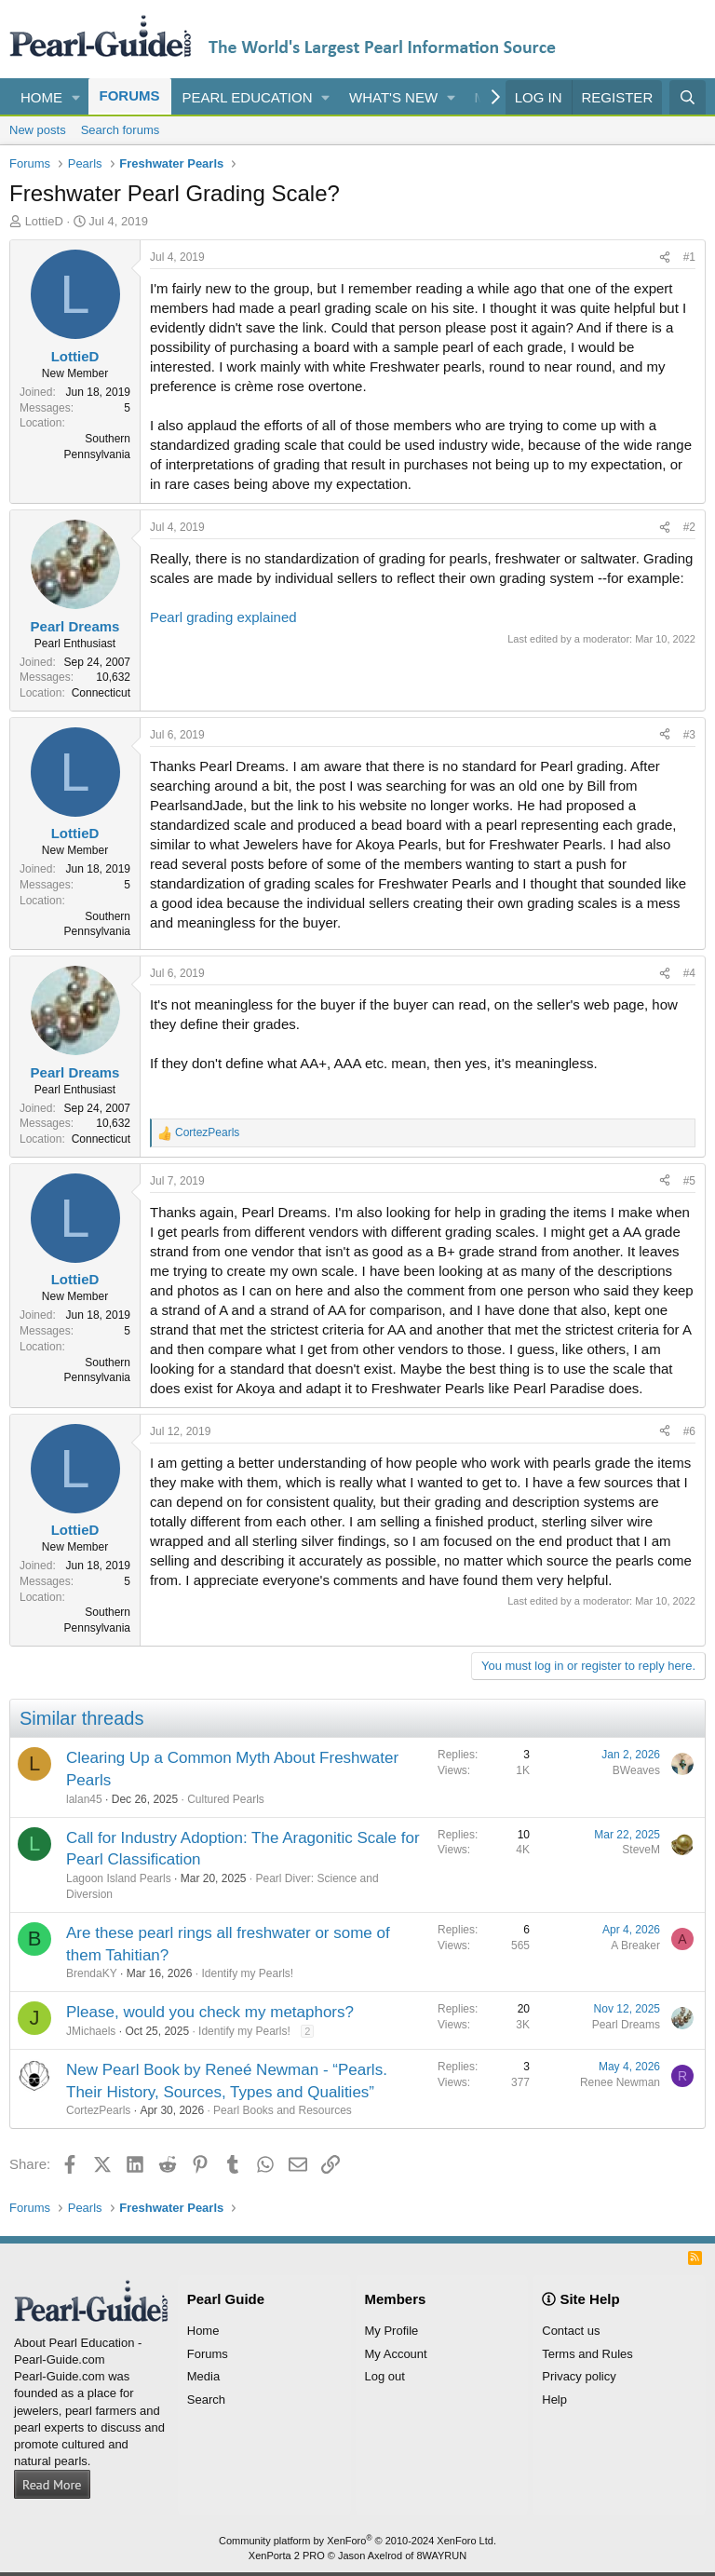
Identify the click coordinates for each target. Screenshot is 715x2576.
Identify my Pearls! (247, 1973)
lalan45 (84, 1799)
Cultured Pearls (225, 1799)
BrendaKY (91, 1973)
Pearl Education (247, 97)
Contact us (571, 2331)
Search (206, 2400)
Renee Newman (620, 2082)
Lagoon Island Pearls (118, 1878)
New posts (37, 130)
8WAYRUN (441, 2555)
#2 (689, 527)
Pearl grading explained (223, 617)
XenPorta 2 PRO (287, 2555)
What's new (393, 97)
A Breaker (635, 1945)
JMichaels (90, 2031)
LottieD (44, 221)
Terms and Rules (587, 2354)
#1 (689, 257)
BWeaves (636, 1770)
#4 (689, 973)
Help (554, 2400)
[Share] (665, 257)
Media (203, 2376)
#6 (689, 1431)
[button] (76, 97)
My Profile (392, 2331)
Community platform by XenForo (357, 2540)
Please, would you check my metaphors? (210, 2012)
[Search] (687, 97)
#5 (689, 1180)
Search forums (120, 130)
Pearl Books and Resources (282, 2110)
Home (41, 97)
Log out (385, 2376)
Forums (130, 95)
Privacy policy (578, 2376)
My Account (396, 2354)
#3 (689, 734)
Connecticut (101, 692)
